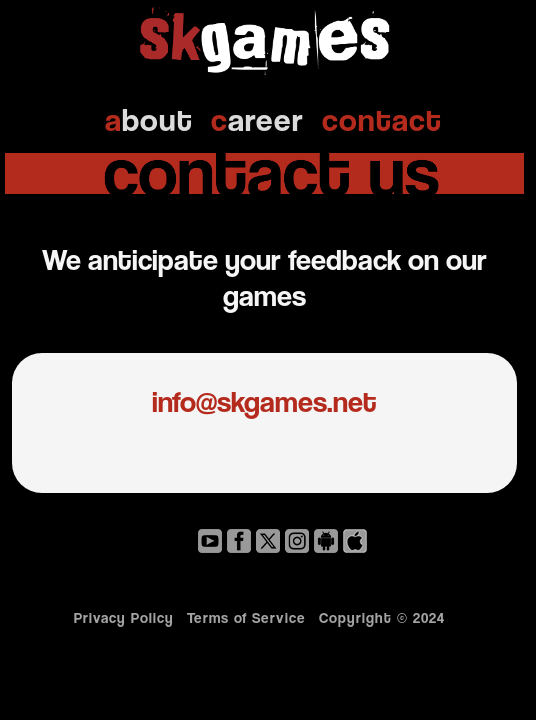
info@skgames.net (264, 401)
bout (149, 119)
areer (257, 119)
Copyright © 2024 (387, 617)
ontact (382, 119)
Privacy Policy (124, 617)
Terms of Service (246, 617)
